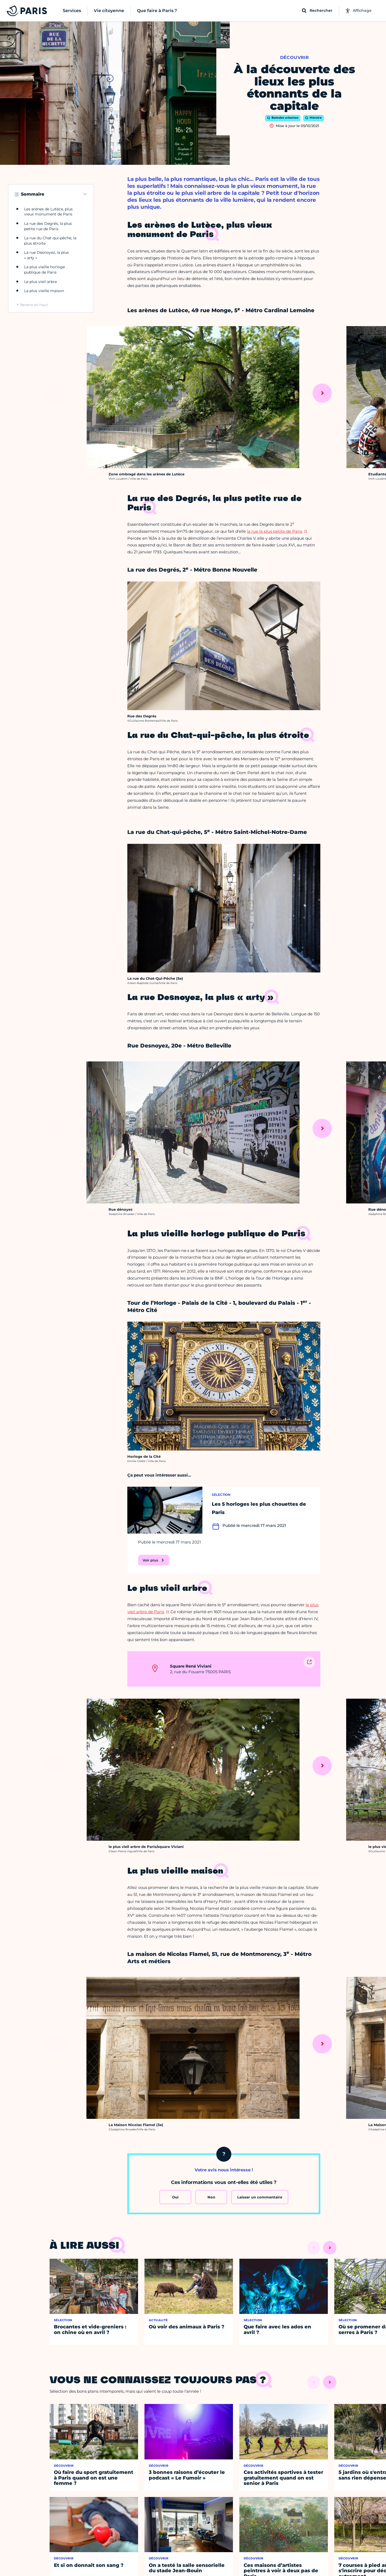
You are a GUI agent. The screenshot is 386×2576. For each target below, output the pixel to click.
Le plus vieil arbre (40, 281)
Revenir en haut (34, 305)
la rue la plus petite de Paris (274, 531)
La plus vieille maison (44, 290)
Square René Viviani (190, 1666)
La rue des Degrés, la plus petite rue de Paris (48, 226)
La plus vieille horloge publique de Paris (44, 269)
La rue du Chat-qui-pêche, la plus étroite (50, 241)
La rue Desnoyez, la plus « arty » (46, 255)
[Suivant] (322, 393)
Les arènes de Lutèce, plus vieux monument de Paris (48, 212)
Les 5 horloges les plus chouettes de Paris (259, 1508)
